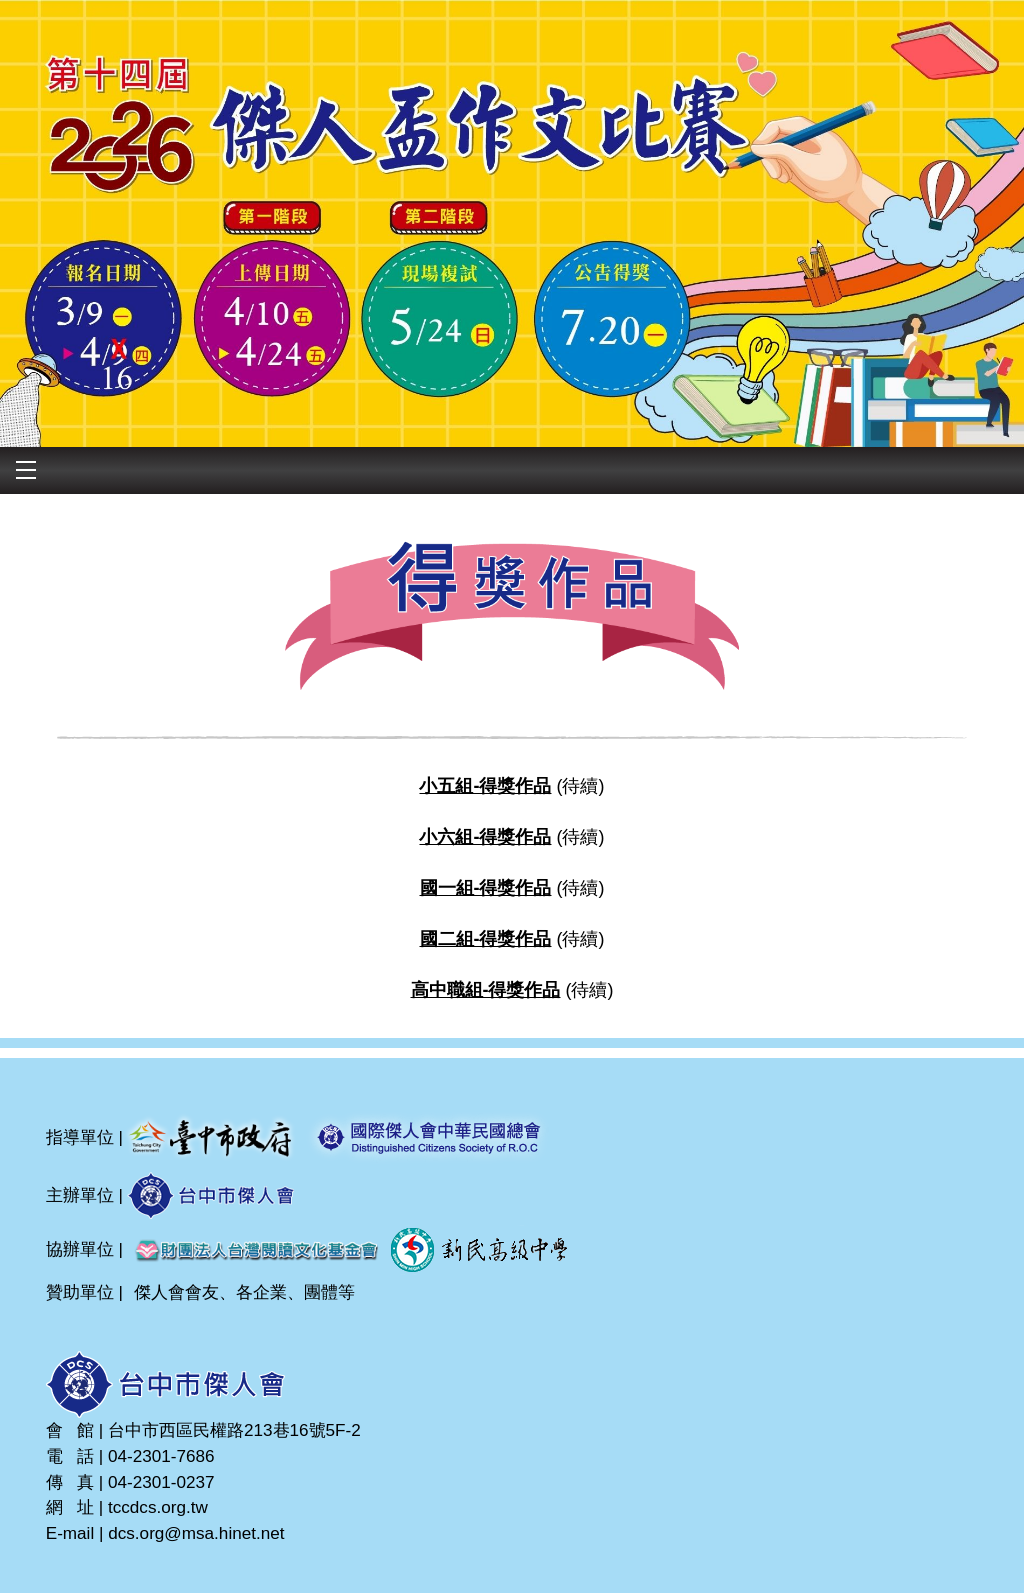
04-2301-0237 (161, 1482)
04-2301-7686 (161, 1456)
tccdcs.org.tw (158, 1507)
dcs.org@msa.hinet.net (196, 1533)
